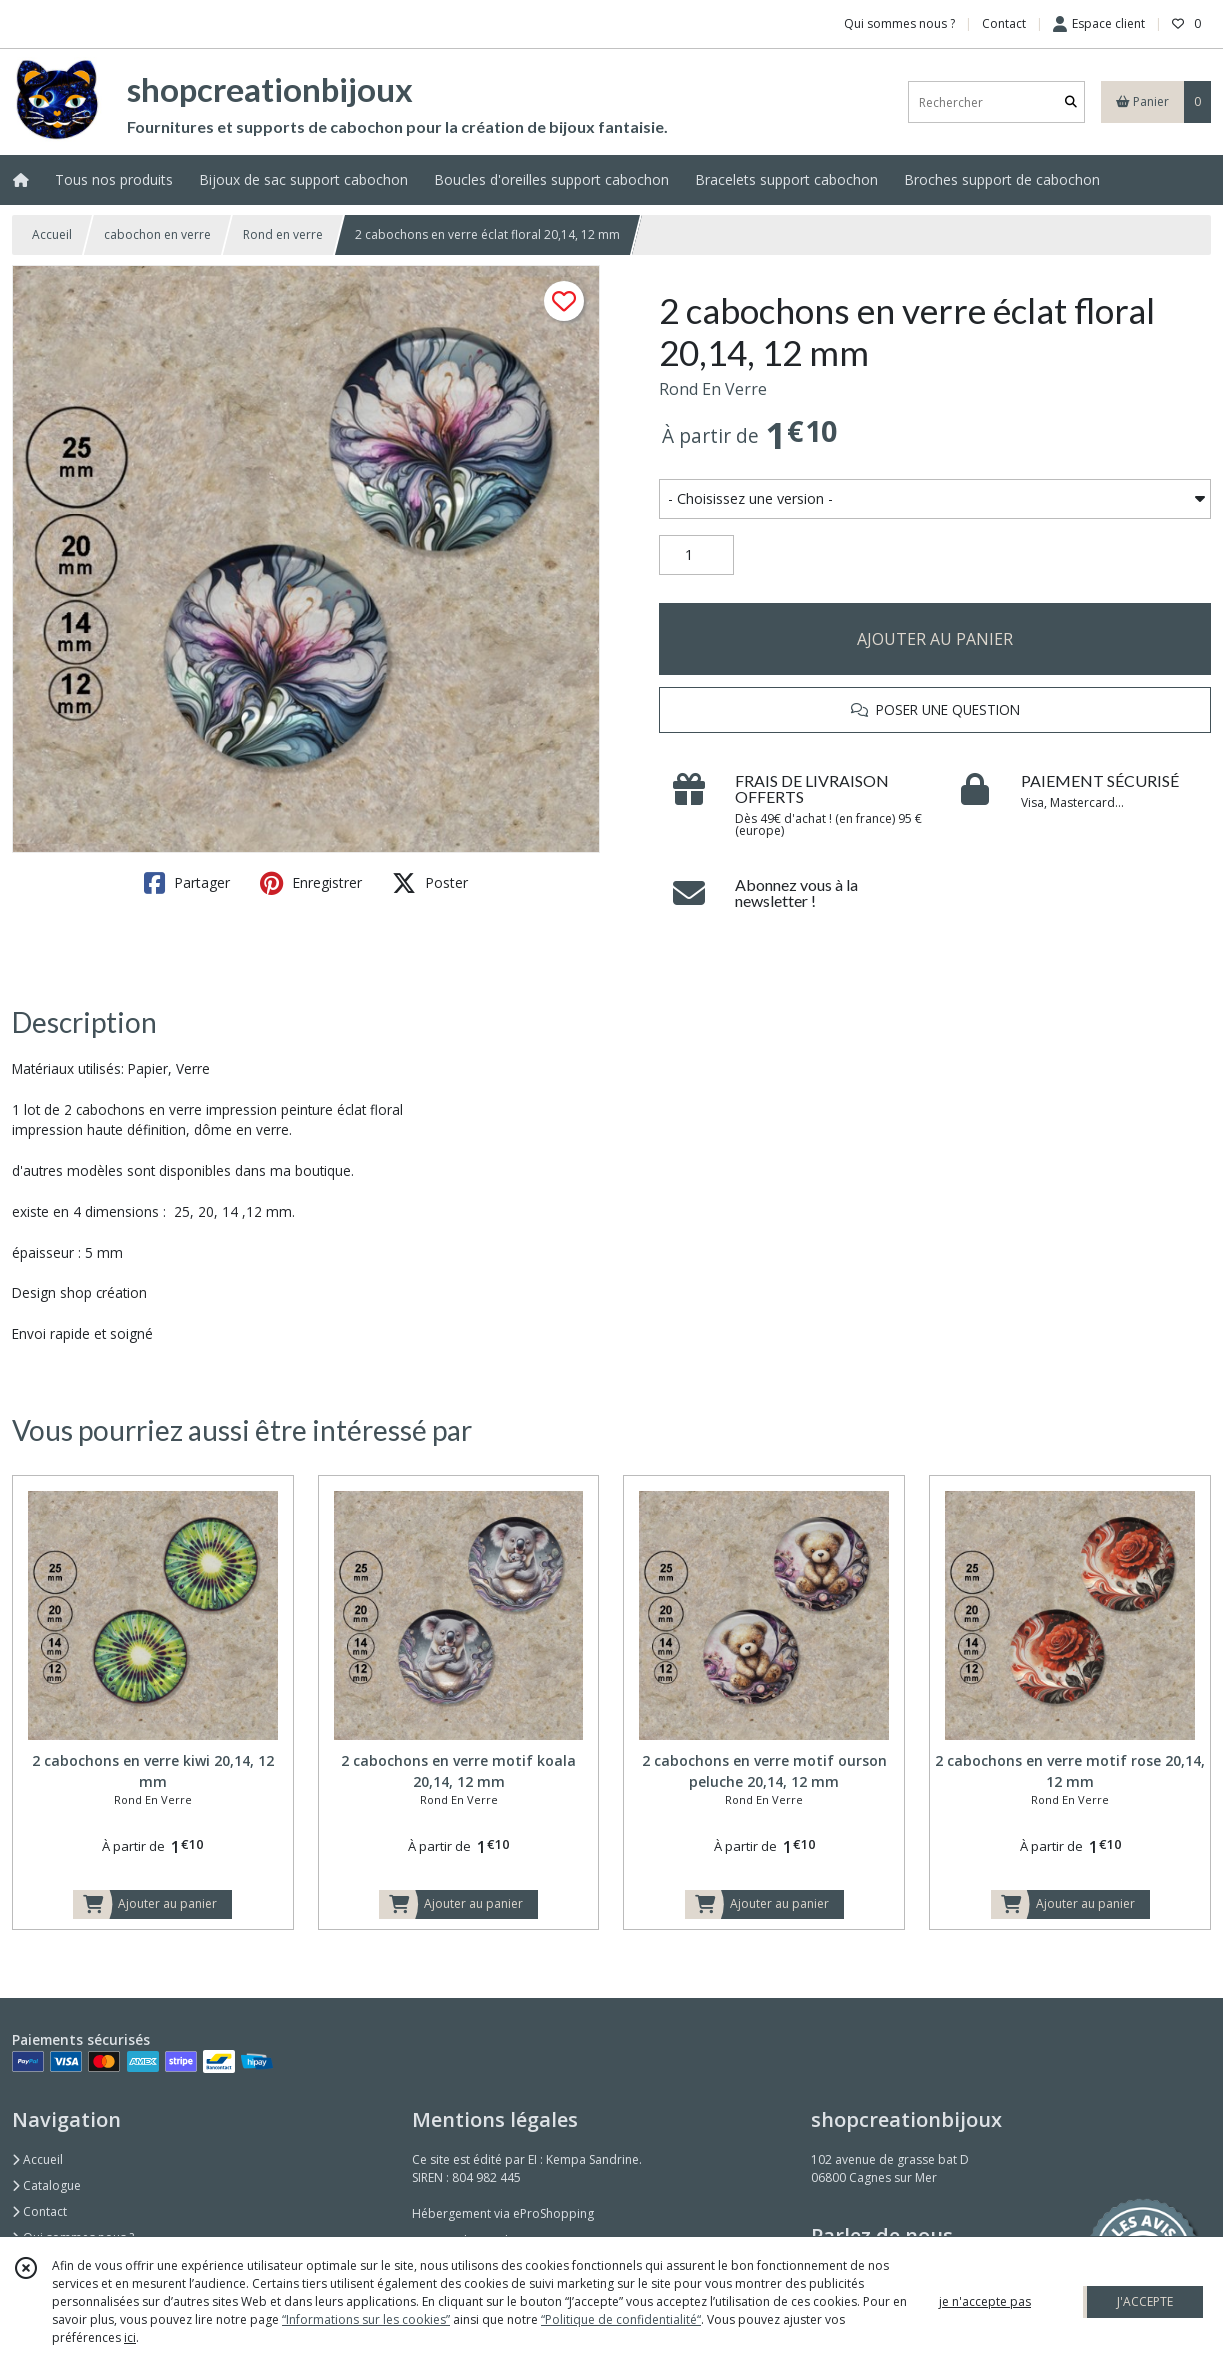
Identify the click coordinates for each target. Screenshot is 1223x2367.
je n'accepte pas (985, 2301)
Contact (1004, 23)
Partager (187, 883)
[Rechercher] (1071, 102)
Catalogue (46, 2185)
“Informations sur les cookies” (366, 2319)
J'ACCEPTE (1145, 2301)
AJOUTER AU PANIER (935, 639)
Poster (430, 883)
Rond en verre (283, 234)
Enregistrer (311, 883)
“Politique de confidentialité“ (621, 2319)
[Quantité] (696, 555)
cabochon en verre (157, 234)
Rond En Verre (713, 389)
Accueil (52, 234)
